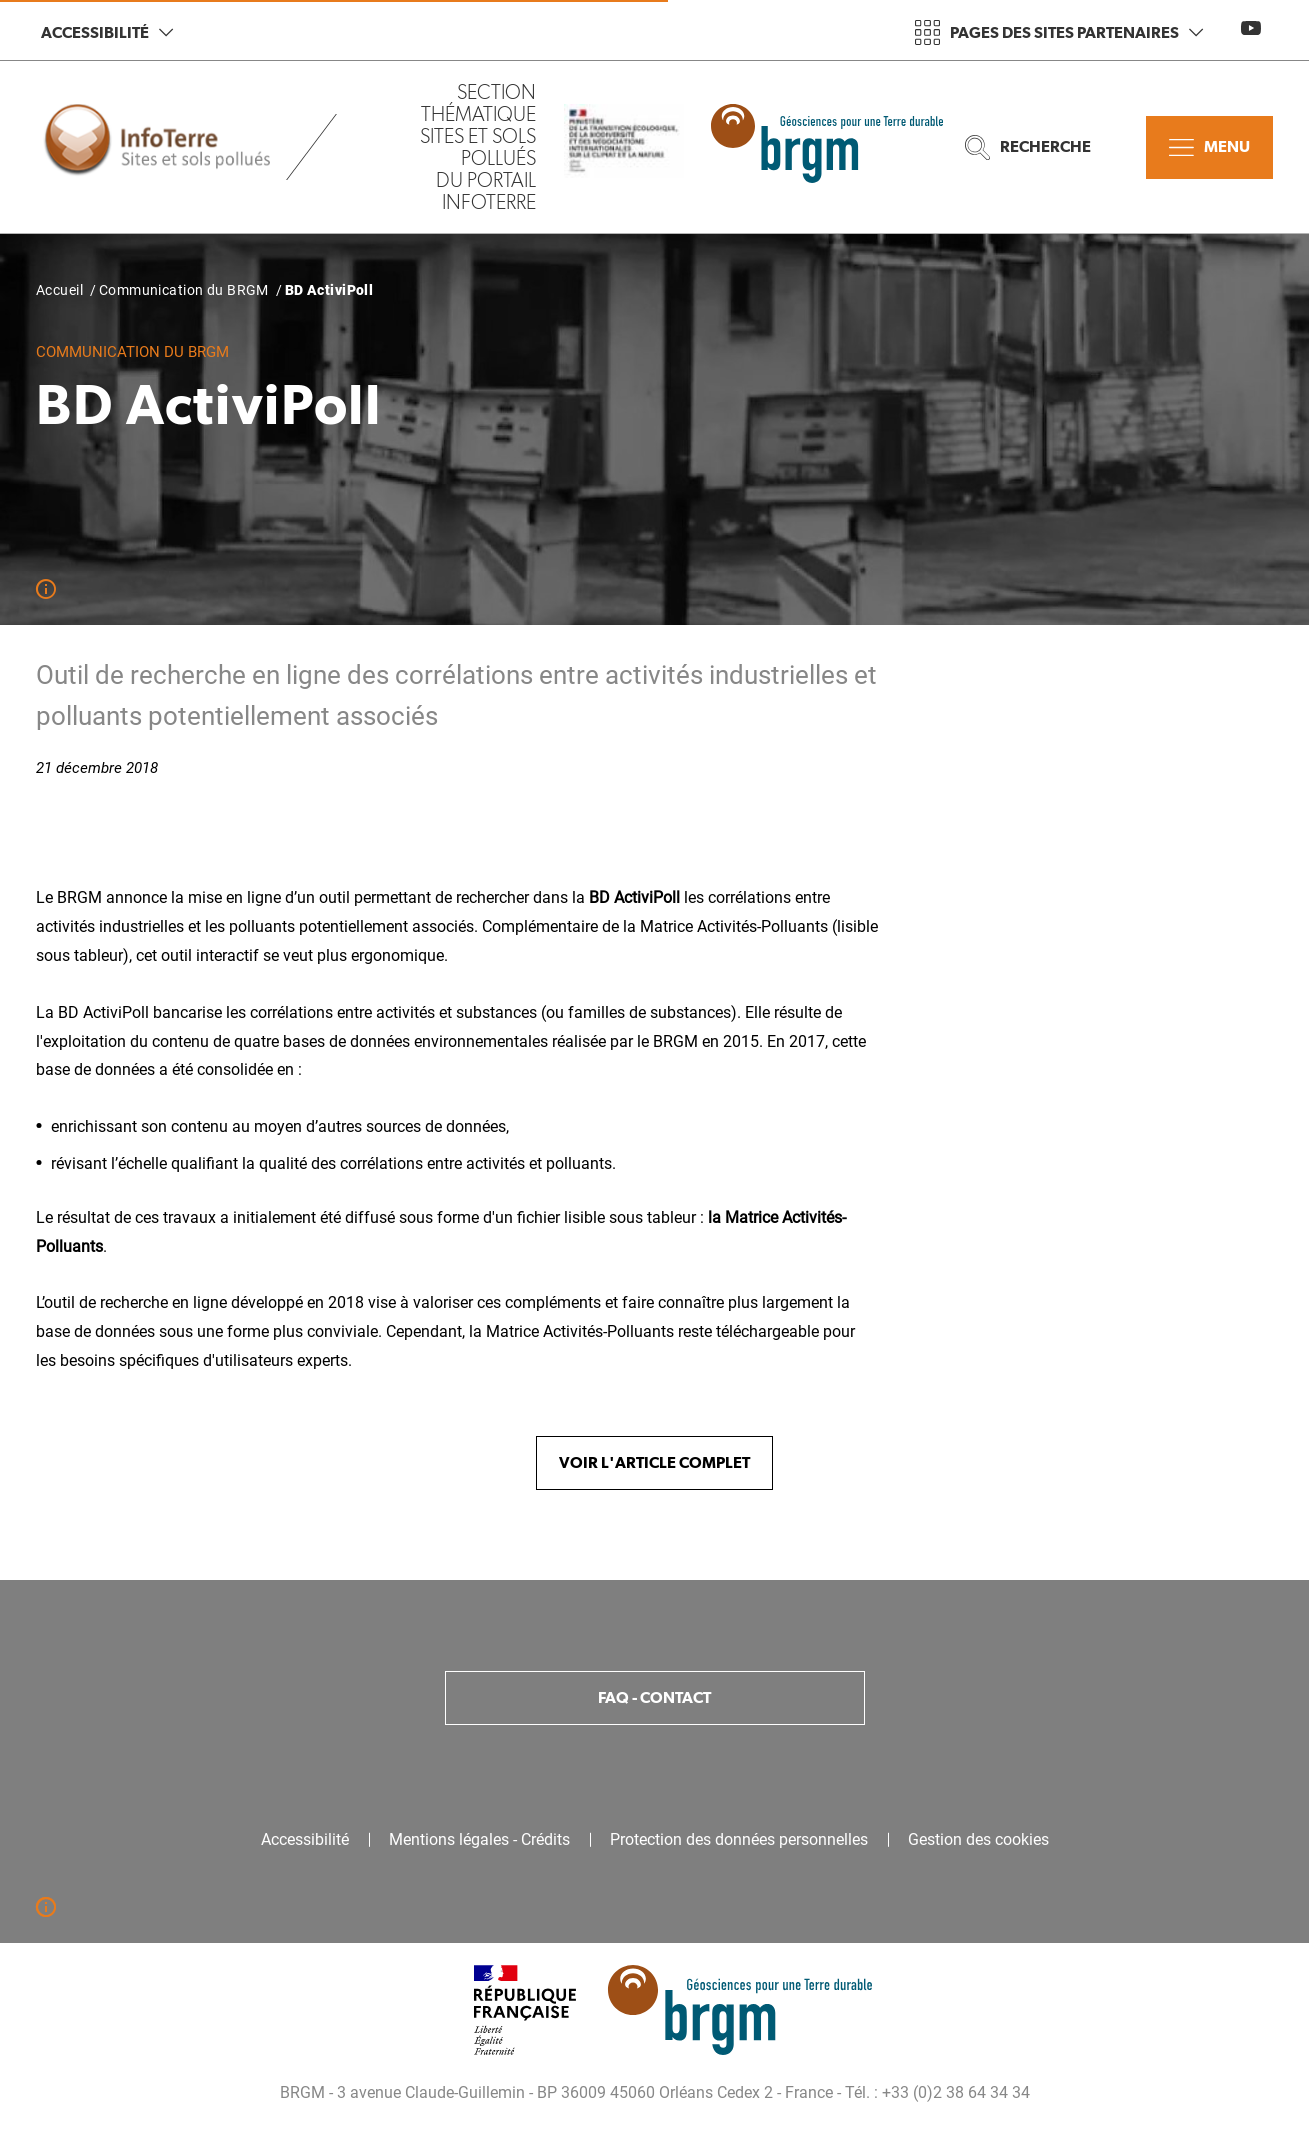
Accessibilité (107, 32)
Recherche (1028, 147)
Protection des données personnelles (739, 1840)
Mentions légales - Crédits (479, 1840)
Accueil (59, 290)
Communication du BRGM (184, 290)
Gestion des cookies (978, 1840)
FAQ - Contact (654, 1697)
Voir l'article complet (654, 1462)
